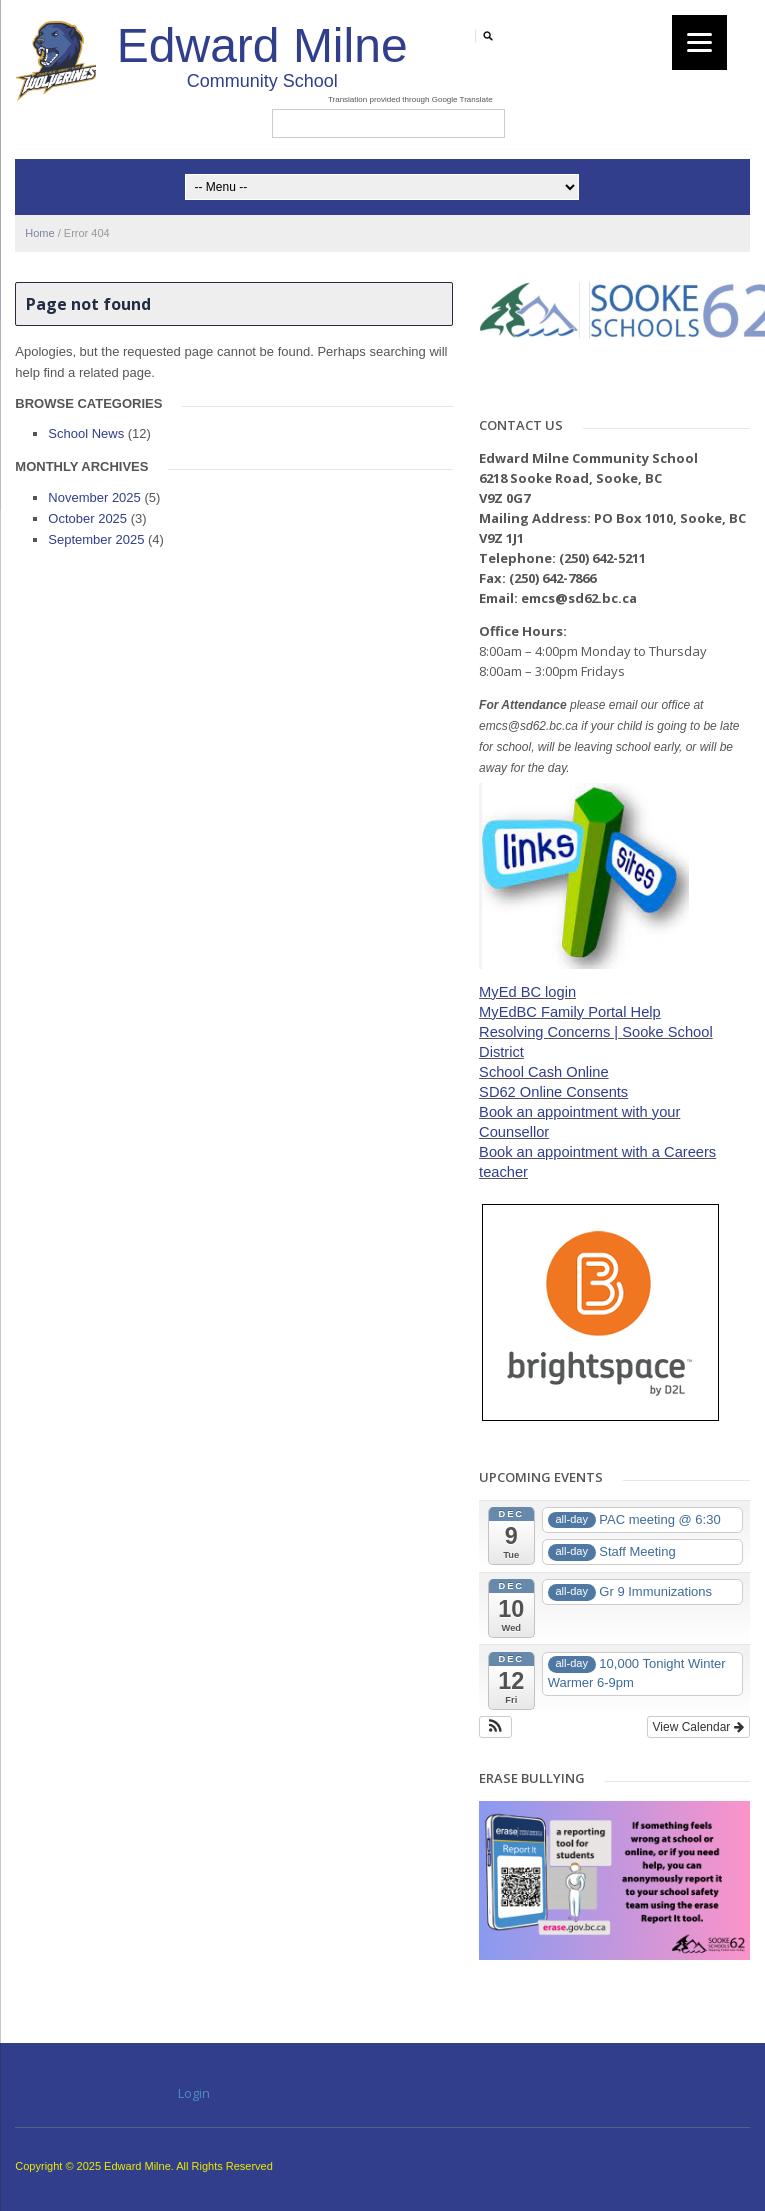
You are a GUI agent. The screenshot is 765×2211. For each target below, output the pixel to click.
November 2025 (94, 497)
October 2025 (87, 518)
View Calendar (698, 1727)
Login (194, 2093)
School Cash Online (544, 1072)
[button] (495, 1727)
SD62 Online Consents (553, 1092)
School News (86, 433)
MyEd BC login (527, 992)
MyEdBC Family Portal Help (570, 1012)
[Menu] (699, 42)
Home (39, 233)
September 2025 (96, 539)
